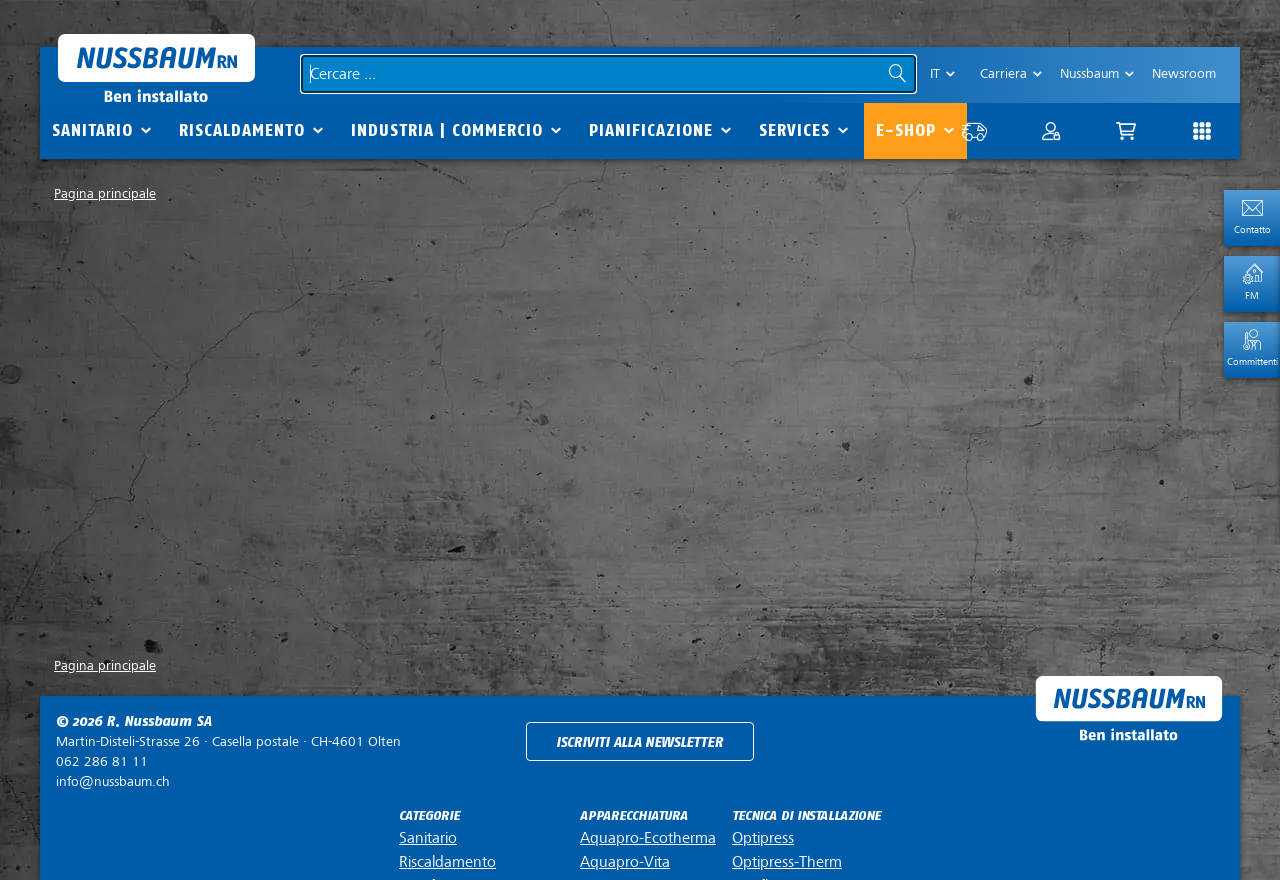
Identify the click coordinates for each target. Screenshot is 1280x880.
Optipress (763, 838)
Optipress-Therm (787, 862)
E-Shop (906, 130)
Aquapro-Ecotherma (648, 838)
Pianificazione (651, 130)
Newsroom (1184, 73)
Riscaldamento (242, 130)
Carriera (1003, 73)
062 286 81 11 (102, 761)
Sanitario (92, 130)
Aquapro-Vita (625, 862)
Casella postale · (228, 741)
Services (794, 130)
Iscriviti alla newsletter (639, 742)
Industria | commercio (447, 130)
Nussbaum (1089, 73)
